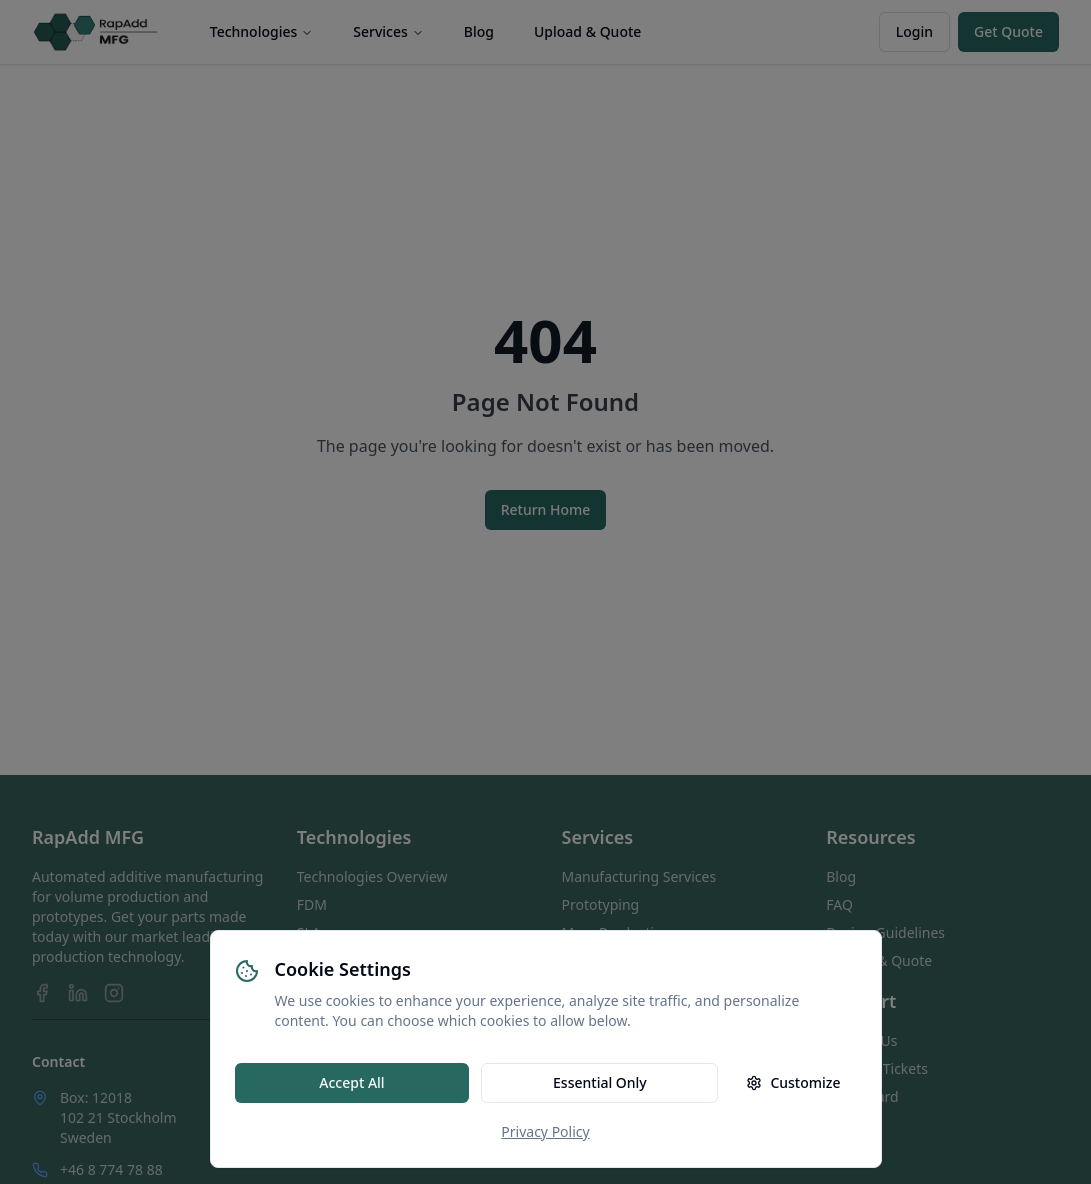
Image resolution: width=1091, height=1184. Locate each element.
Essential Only (600, 1082)
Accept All (351, 1082)
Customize (793, 1082)
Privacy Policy (545, 1131)
